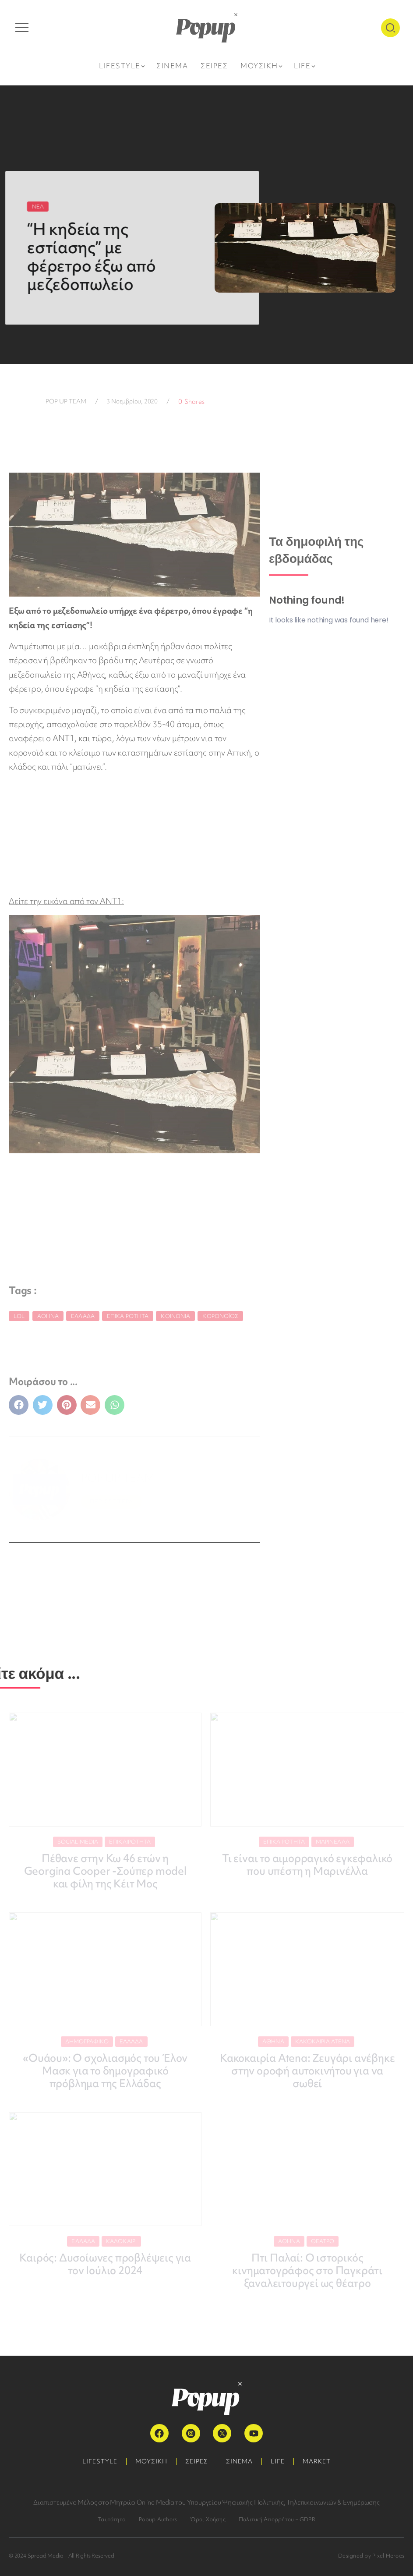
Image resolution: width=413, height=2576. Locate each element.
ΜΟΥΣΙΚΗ (151, 2461)
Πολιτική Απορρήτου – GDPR (277, 2519)
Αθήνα (48, 1316)
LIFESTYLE (99, 2461)
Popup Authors (158, 2519)
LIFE (278, 2461)
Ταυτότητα (112, 2519)
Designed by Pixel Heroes (371, 2555)
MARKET (317, 2461)
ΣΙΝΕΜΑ (239, 2461)
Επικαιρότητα (127, 1316)
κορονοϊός (220, 1316)
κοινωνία (175, 1316)
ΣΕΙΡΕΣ (196, 2461)
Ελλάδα (83, 1316)
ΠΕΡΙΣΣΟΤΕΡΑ (111, 1501)
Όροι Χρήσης (208, 2519)
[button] (18, 1405)
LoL (19, 1316)
